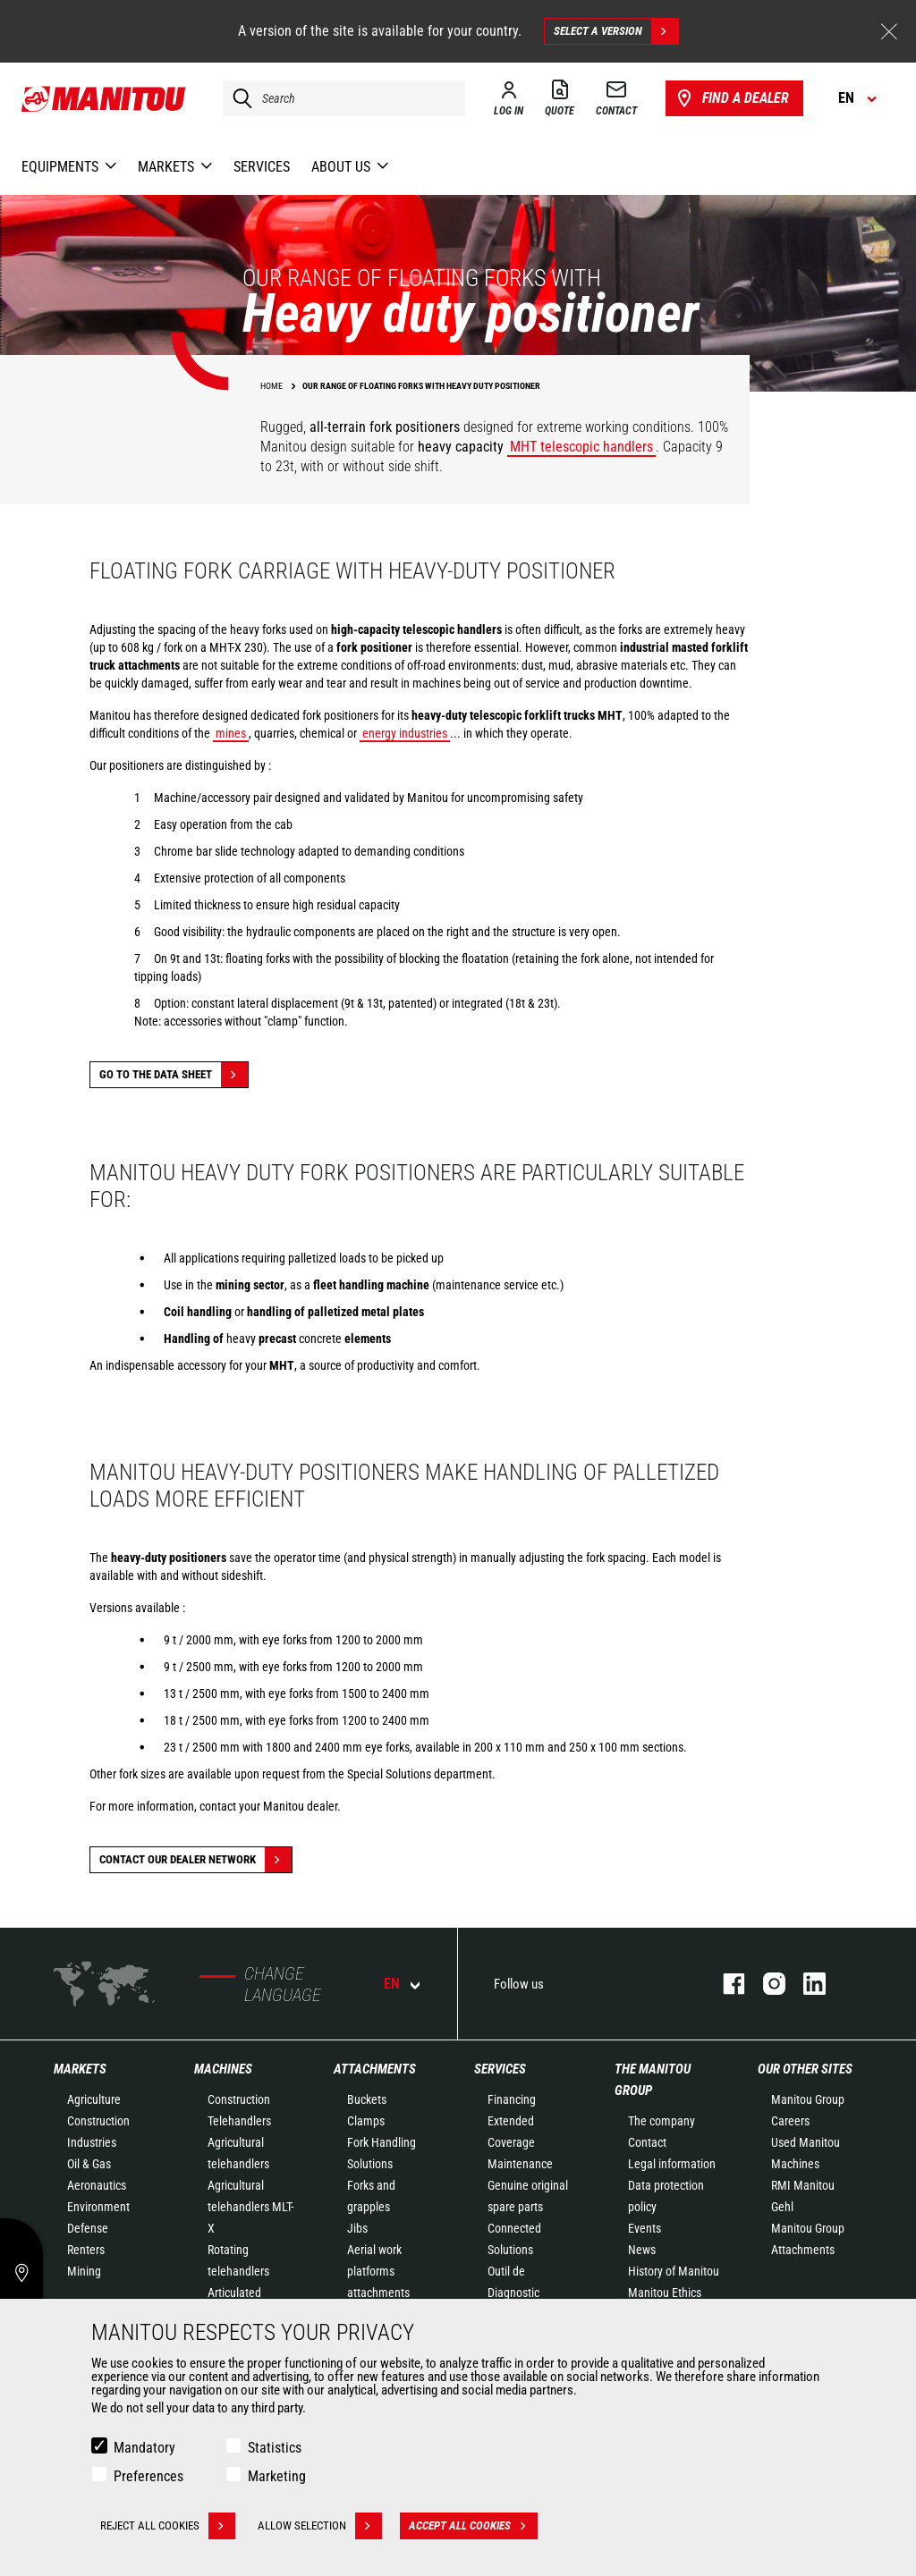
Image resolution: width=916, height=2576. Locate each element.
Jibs (357, 2228)
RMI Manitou (803, 2185)
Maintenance (520, 2164)
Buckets (366, 2099)
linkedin (805, 1983)
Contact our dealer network (195, 1859)
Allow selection (320, 2526)
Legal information (672, 2164)
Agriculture (94, 2099)
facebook (725, 1983)
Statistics (274, 2447)
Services (500, 2069)
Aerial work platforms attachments (378, 2271)
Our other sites (805, 2069)
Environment (98, 2207)
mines (231, 733)
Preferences (148, 2476)
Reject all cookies (167, 2526)
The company (661, 2121)
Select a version (616, 31)
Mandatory (144, 2447)
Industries (91, 2142)
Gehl (782, 2207)
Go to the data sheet (173, 1074)
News (642, 2249)
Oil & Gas (89, 2164)
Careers (790, 2121)
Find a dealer (731, 98)
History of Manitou (673, 2271)
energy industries (404, 733)
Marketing (277, 2476)
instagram (765, 1983)
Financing (512, 2099)
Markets (80, 2069)
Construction (98, 2121)
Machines (223, 2069)
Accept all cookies (473, 2526)
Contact (647, 2142)
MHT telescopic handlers (581, 446)
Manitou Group (807, 2099)
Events (644, 2228)
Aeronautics (96, 2185)
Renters (86, 2249)
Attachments (375, 2069)
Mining (84, 2271)
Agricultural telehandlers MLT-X (250, 2206)
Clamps (366, 2121)
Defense (87, 2228)
